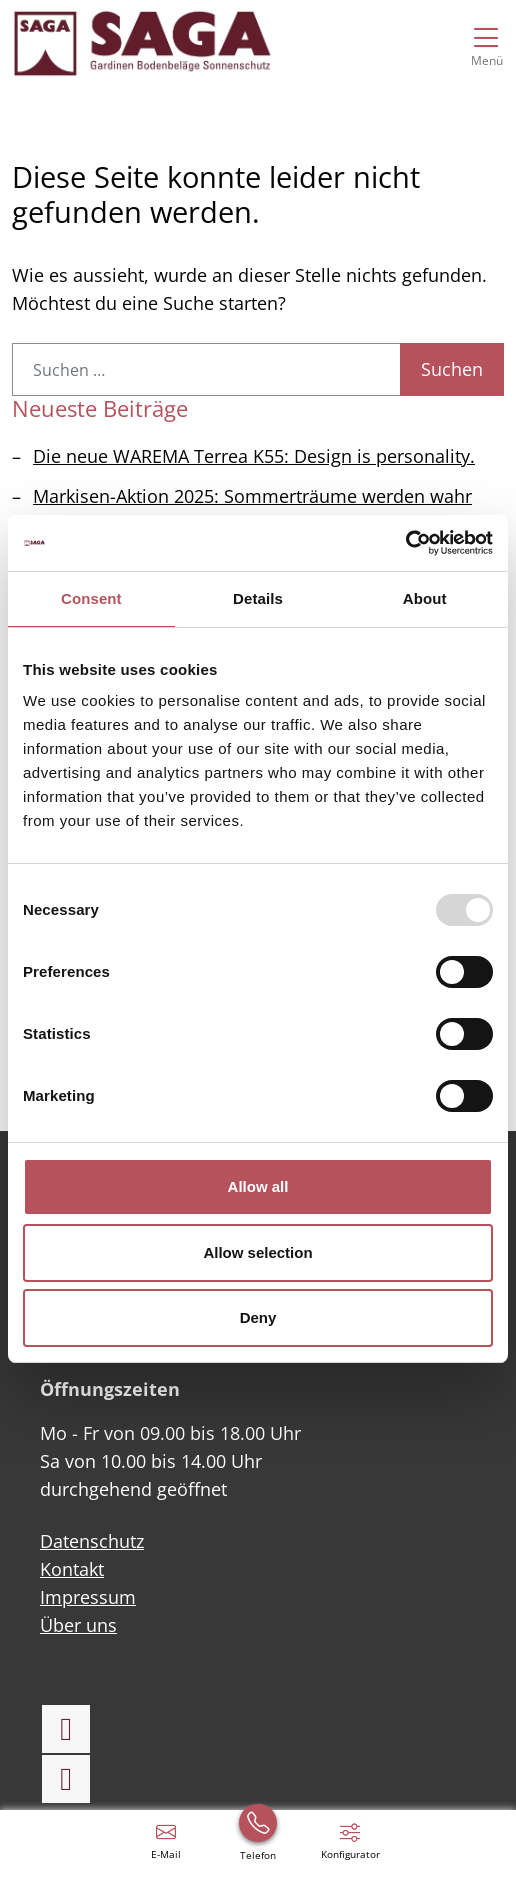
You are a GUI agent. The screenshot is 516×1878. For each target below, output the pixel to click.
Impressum (88, 1597)
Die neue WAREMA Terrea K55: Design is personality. (254, 456)
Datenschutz (92, 1541)
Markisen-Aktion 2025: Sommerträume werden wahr (252, 496)
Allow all (258, 1186)
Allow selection (257, 1252)
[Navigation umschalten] (486, 42)
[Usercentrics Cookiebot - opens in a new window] (405, 543)
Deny (258, 1317)
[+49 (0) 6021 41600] (258, 1840)
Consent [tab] (91, 598)
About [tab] (425, 598)
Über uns (78, 1625)
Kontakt (72, 1569)
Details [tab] (258, 598)
